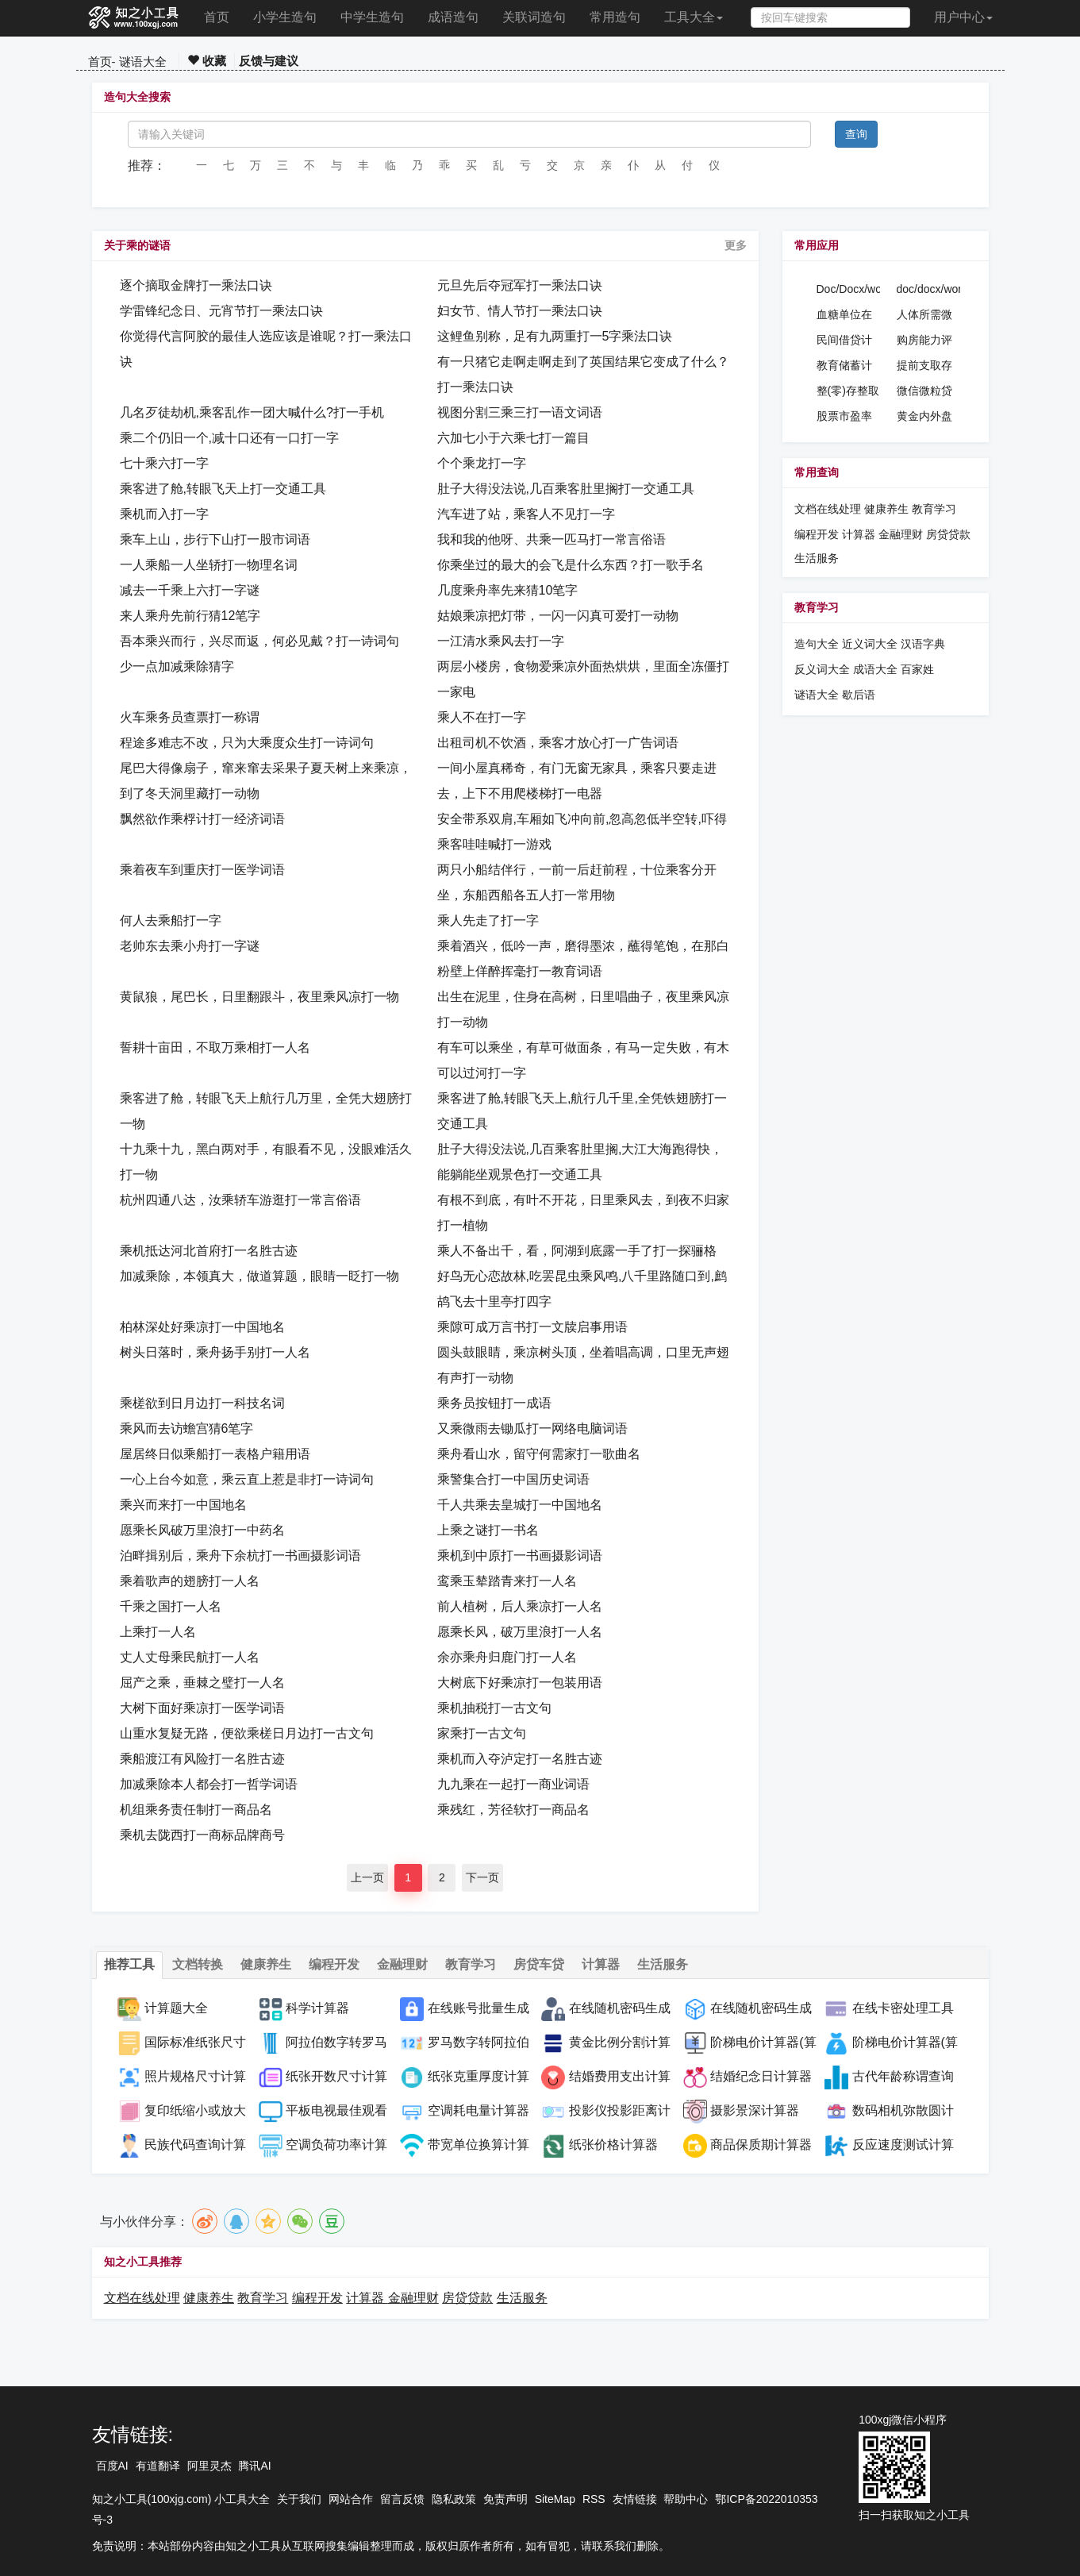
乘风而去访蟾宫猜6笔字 (187, 1428)
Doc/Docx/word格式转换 (849, 290)
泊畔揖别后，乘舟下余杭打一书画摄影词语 (240, 1555)
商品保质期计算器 (761, 2144)
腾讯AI (254, 2465)
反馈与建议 (268, 60)
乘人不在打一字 (481, 717)
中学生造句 (372, 17)
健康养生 (886, 508)
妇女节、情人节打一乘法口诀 (519, 311)
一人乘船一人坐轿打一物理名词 (209, 565)
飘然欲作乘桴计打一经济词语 (202, 819)
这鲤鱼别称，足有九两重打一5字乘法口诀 (555, 336)
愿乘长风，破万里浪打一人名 (519, 1631)
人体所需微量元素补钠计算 (924, 315)
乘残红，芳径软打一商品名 (513, 1809)
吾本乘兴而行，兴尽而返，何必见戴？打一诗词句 (259, 641)
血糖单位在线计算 (844, 315)
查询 (856, 134)
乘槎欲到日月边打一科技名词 (202, 1403)
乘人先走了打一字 (488, 920)
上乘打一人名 (158, 1631)
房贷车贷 (538, 1964)
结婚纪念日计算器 (761, 2076)
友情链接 (635, 2499)
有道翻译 (158, 2465)
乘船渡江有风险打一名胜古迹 (202, 1758)
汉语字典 (923, 643)
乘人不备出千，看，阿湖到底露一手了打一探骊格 (577, 1250)
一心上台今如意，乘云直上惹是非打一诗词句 (247, 1479)
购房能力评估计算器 (924, 340)
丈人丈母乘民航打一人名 (189, 1657)
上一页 (367, 1877)
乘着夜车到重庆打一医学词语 (202, 869)
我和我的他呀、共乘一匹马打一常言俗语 (551, 539)
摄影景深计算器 (754, 2110)
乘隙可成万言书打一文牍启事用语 (532, 1327)
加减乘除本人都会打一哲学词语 (209, 1784)
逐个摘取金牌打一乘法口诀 (196, 285)
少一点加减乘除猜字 (177, 666)
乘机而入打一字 (164, 514)
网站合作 (351, 2499)
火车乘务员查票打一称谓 (189, 717)
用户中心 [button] (963, 17)
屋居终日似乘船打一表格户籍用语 (215, 1454)
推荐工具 (129, 1964)
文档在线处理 (827, 508)
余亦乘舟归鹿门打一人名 (507, 1657)
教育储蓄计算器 (844, 366)
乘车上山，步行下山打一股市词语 (215, 539)
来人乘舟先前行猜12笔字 (190, 615)
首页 (216, 17)
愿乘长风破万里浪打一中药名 (202, 1530)
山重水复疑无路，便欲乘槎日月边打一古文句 (247, 1733)
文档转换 (197, 1964)
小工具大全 (242, 2499)
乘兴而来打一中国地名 (183, 1504)
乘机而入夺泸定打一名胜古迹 (519, 1758)
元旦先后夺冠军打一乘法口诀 (519, 285)
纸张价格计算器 (613, 2144)
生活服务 (816, 558)
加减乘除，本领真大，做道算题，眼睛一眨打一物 (259, 1276)
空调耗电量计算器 (478, 2110)
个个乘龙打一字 (481, 463)
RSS (593, 2499)
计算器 (860, 534)
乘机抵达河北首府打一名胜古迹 (209, 1250)
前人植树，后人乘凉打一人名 (519, 1606)
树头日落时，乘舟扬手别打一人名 (215, 1352)
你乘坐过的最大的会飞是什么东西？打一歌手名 (570, 565)
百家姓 (917, 669)
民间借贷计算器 (844, 340)
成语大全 (877, 669)
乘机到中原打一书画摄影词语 (519, 1555)
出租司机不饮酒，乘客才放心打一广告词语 (557, 742)
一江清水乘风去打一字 (500, 641)
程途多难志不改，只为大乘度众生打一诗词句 (247, 742)
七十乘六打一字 (164, 463)
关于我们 (299, 2499)
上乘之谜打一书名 (488, 1530)
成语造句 (453, 17)
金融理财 (900, 534)
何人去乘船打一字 (170, 920)
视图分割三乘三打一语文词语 (519, 412)
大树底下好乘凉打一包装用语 (519, 1682)
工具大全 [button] (693, 17)
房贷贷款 (948, 534)
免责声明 (505, 2499)
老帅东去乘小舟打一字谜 (189, 946)
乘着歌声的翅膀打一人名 (189, 1581)
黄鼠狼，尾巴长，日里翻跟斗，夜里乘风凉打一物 (259, 996)
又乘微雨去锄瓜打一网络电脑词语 (532, 1428)
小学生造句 (285, 17)
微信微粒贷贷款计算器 (924, 391)
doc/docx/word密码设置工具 (929, 290)
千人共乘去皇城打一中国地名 (519, 1504)
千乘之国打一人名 (170, 1606)
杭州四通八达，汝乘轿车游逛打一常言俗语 (240, 1200)
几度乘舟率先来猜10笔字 (507, 590)
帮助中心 (685, 2499)
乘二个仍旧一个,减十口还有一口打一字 (229, 438)
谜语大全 (143, 61)
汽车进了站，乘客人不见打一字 (526, 514)
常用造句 (615, 17)
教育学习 (934, 508)
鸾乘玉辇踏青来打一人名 (507, 1581)
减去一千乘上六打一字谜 (189, 590)
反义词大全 (822, 669)
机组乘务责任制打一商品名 (196, 1809)
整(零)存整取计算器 (848, 391)
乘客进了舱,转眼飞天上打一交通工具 (223, 488)
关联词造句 (534, 17)
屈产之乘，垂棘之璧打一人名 (202, 1682)
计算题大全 (176, 2008)
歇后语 (858, 694)
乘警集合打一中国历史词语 (513, 1479)
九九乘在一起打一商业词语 (513, 1784)
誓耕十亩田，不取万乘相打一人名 (215, 1047)
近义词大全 (869, 643)
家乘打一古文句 (481, 1733)
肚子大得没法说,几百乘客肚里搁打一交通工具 (565, 488)
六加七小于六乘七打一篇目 (513, 438)
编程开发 (816, 534)
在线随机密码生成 (761, 2008)
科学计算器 (317, 2008)
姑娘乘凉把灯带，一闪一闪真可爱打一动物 (557, 615)
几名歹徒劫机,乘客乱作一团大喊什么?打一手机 (252, 412)
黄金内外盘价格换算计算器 (924, 417)
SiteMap (555, 2499)
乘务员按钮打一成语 (494, 1403)
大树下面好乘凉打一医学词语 (202, 1708)
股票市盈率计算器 (844, 417)
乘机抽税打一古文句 (494, 1708)
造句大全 (816, 643)
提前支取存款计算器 (924, 366)
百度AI (112, 2465)
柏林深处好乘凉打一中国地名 (202, 1327)
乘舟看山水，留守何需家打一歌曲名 (538, 1454)
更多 (735, 245)
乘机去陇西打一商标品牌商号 (202, 1835)
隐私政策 (454, 2499)
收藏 (206, 60)
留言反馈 (402, 2499)
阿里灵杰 (209, 2465)
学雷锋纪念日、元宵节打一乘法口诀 (221, 311)
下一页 (482, 1877)
